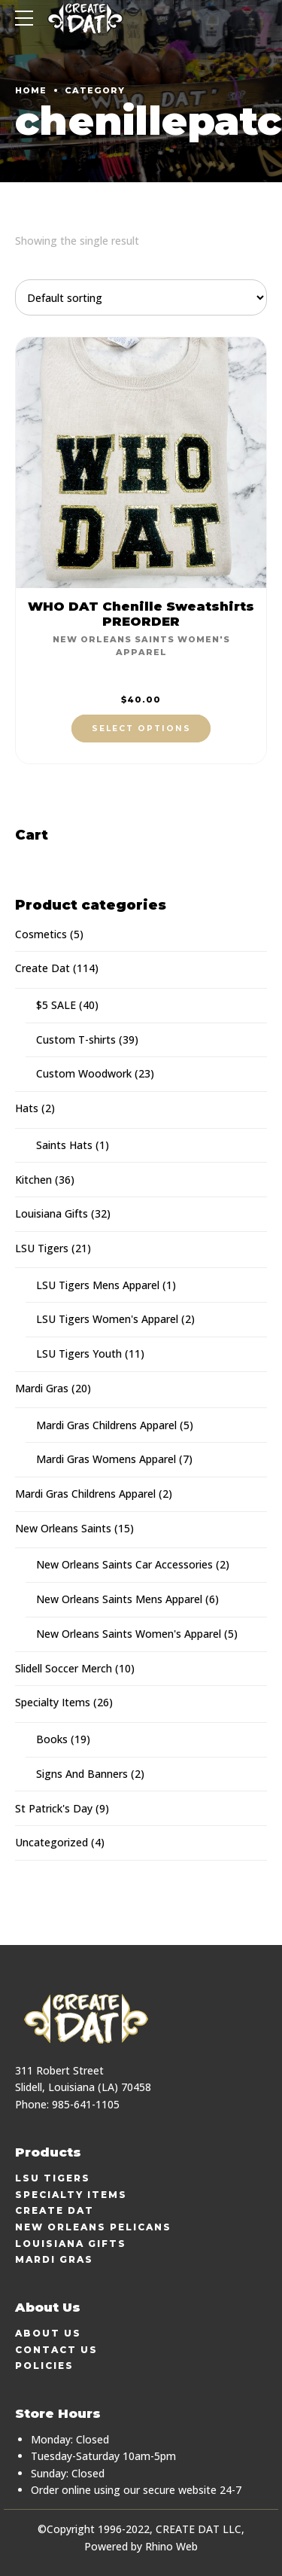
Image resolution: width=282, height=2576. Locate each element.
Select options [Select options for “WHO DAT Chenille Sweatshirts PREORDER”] (141, 728)
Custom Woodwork (84, 1073)
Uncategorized (51, 1842)
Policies (44, 2365)
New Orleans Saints (63, 1528)
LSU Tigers (41, 1248)
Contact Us (56, 2349)
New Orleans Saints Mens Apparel (119, 1599)
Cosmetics (41, 934)
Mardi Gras (41, 1388)
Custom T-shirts (76, 1039)
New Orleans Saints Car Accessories (124, 1564)
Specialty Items (52, 1702)
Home (31, 90)
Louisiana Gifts (51, 1213)
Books (52, 1739)
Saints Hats (64, 1145)
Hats (26, 1108)
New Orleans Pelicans (93, 2227)
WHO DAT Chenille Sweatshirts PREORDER (141, 614)
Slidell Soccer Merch (63, 1668)
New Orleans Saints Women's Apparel (128, 1633)
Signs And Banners (82, 1774)
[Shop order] (141, 297)
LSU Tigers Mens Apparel (97, 1285)
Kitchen (33, 1179)
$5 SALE (56, 1005)
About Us (48, 2333)
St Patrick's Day (53, 1808)
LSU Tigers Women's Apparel (107, 1319)
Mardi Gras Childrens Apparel (106, 1425)
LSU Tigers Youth (79, 1353)
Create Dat (42, 968)
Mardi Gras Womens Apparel (106, 1459)
